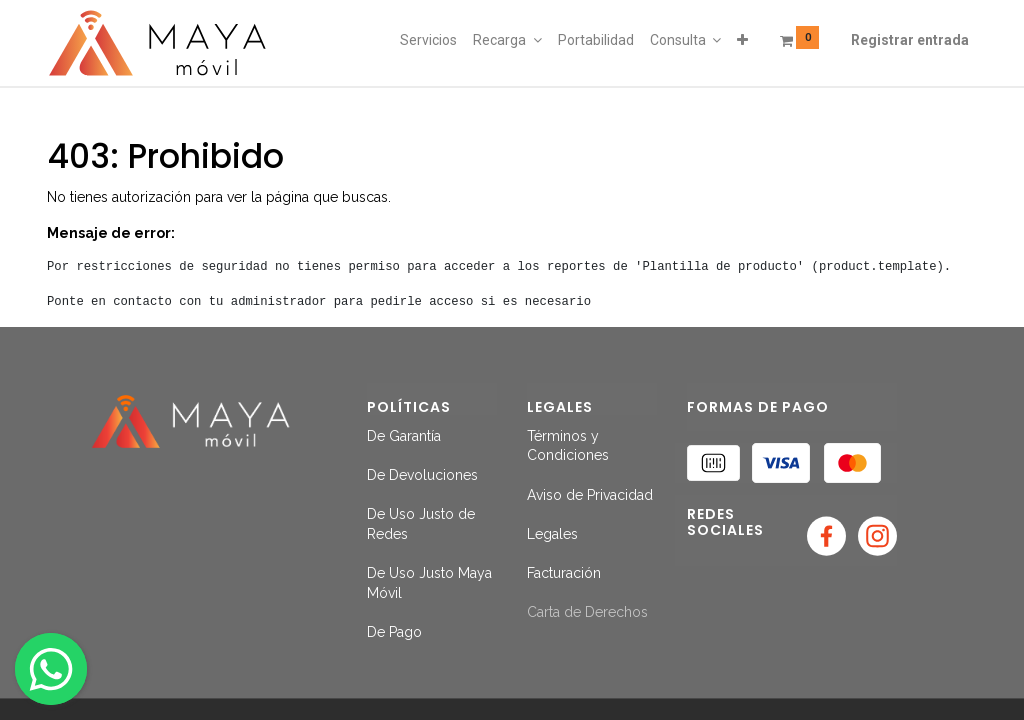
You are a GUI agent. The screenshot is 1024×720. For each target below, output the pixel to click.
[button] (742, 41)
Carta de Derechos (587, 612)
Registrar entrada (910, 40)
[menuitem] (428, 41)
